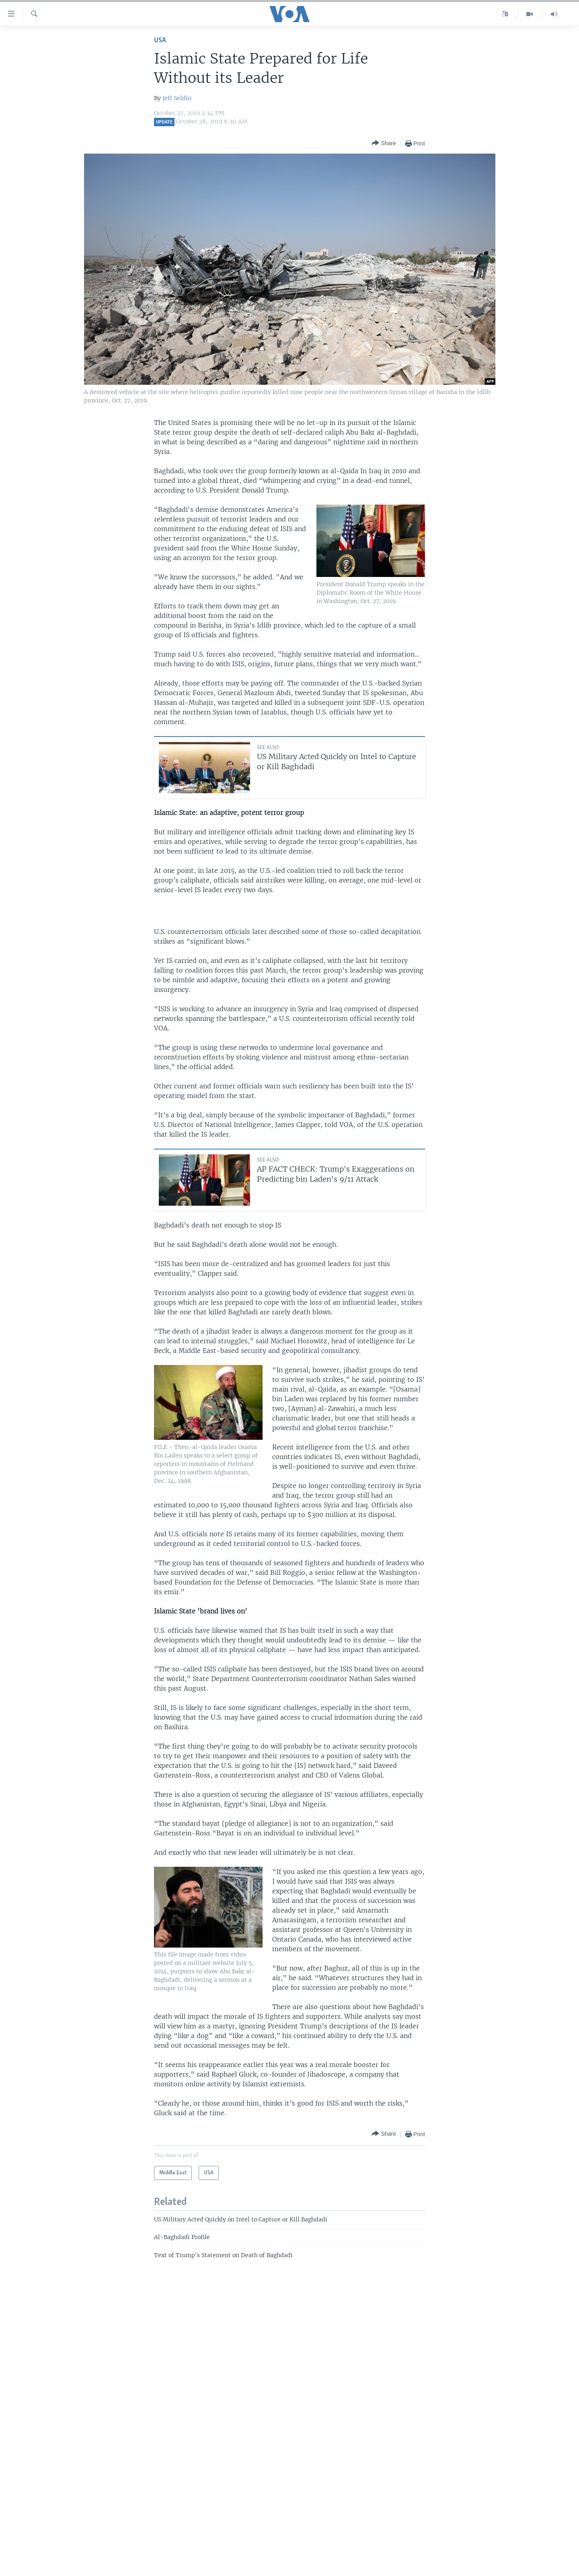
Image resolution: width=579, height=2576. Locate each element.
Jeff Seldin (176, 98)
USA (160, 40)
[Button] (384, 143)
